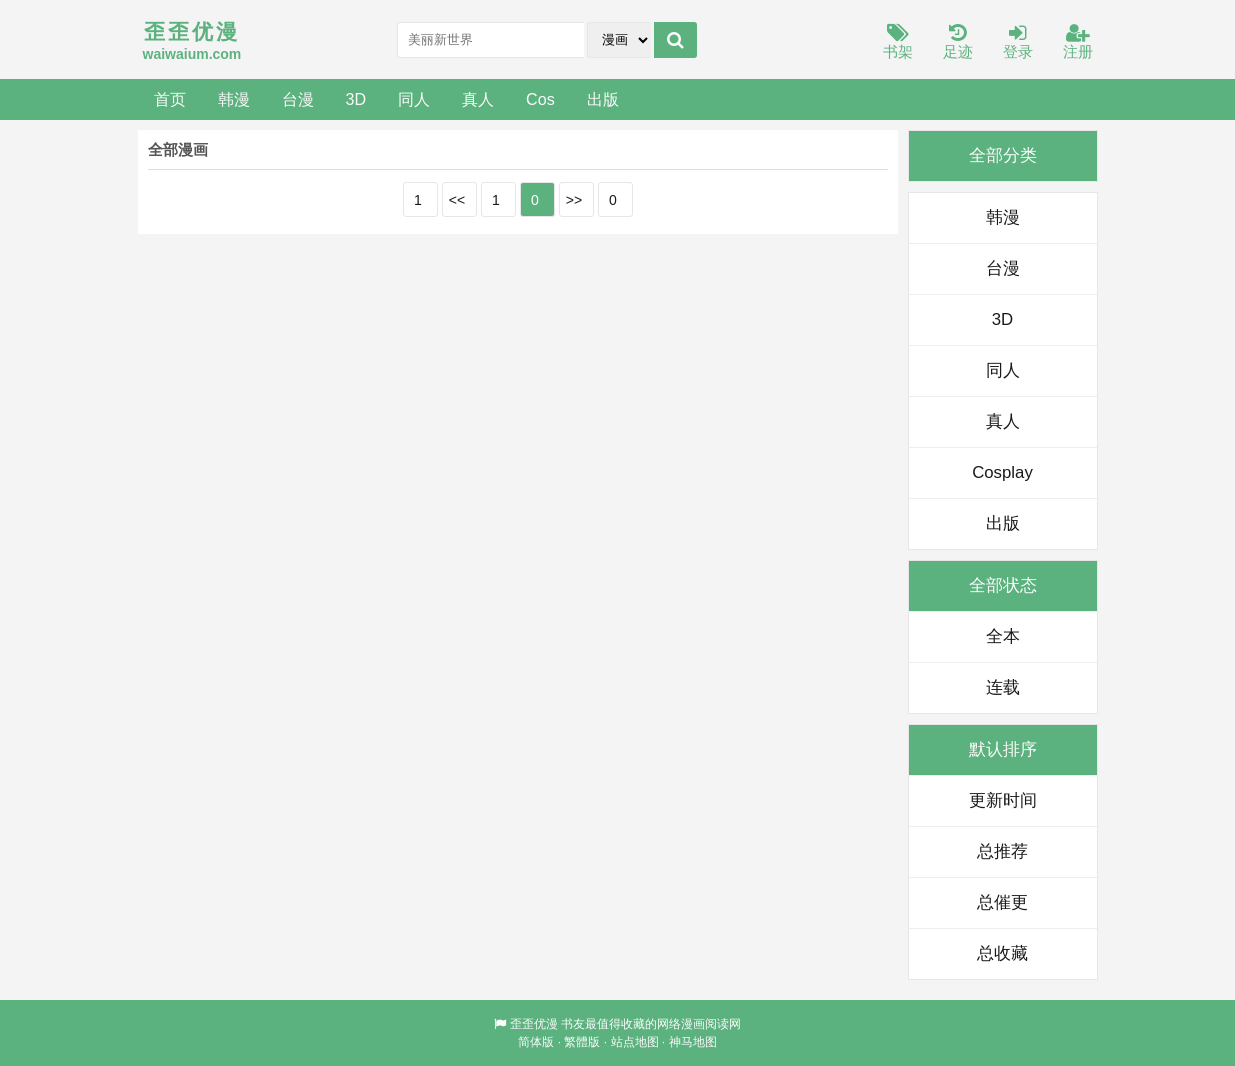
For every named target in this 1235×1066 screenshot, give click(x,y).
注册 (1078, 42)
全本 (1003, 636)
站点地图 (635, 1042)
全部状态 (1003, 585)
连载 (1003, 687)
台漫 (298, 99)
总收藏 (1002, 953)
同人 (414, 99)
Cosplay (1002, 472)
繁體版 (582, 1042)
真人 (478, 99)
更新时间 (1003, 800)
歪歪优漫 (534, 1024)
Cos (540, 99)
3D (356, 99)
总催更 (1002, 902)
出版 (603, 99)
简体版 (536, 1042)
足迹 (958, 42)
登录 (1018, 42)
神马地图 (693, 1042)
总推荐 (1002, 851)
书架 (898, 42)
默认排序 (1003, 749)
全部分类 (1003, 155)
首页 (170, 99)
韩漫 (234, 99)
